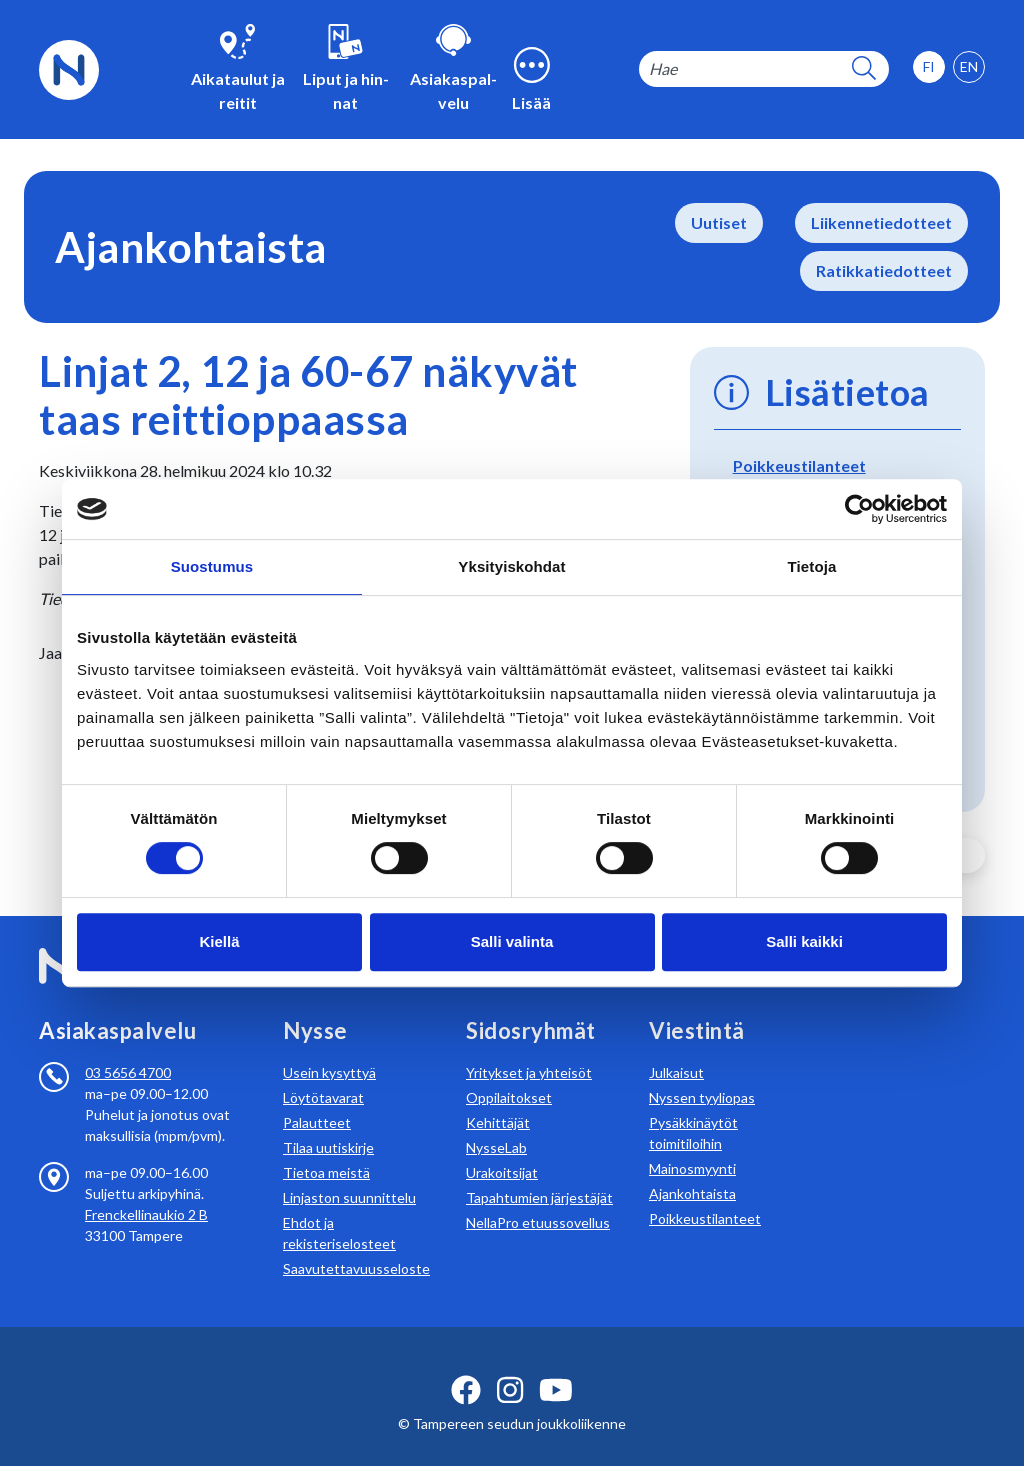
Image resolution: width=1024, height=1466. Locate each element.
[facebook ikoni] (466, 1366)
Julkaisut (676, 1048)
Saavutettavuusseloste (356, 1244)
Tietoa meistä (326, 1148)
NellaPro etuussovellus (538, 1198)
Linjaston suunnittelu (349, 1173)
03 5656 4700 (128, 1048)
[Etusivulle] (69, 67)
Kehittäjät (498, 1098)
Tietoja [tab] (812, 566)
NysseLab (496, 1123)
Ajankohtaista (692, 1169)
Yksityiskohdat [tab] (511, 566)
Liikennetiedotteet (881, 222)
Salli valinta (512, 941)
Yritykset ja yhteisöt (529, 1048)
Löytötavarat (323, 1073)
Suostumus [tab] (212, 566)
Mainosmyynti (692, 1144)
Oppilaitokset (509, 1073)
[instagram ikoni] (510, 1366)
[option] (969, 67)
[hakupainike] (864, 69)
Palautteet (317, 1098)
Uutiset (719, 222)
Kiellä (219, 941)
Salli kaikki (804, 941)
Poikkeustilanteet (799, 465)
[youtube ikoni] (556, 1366)
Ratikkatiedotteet (884, 270)
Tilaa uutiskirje (328, 1123)
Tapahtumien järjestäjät (539, 1173)
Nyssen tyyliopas (702, 1073)
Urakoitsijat (502, 1148)
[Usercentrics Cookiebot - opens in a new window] (859, 509)
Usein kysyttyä (329, 1048)
